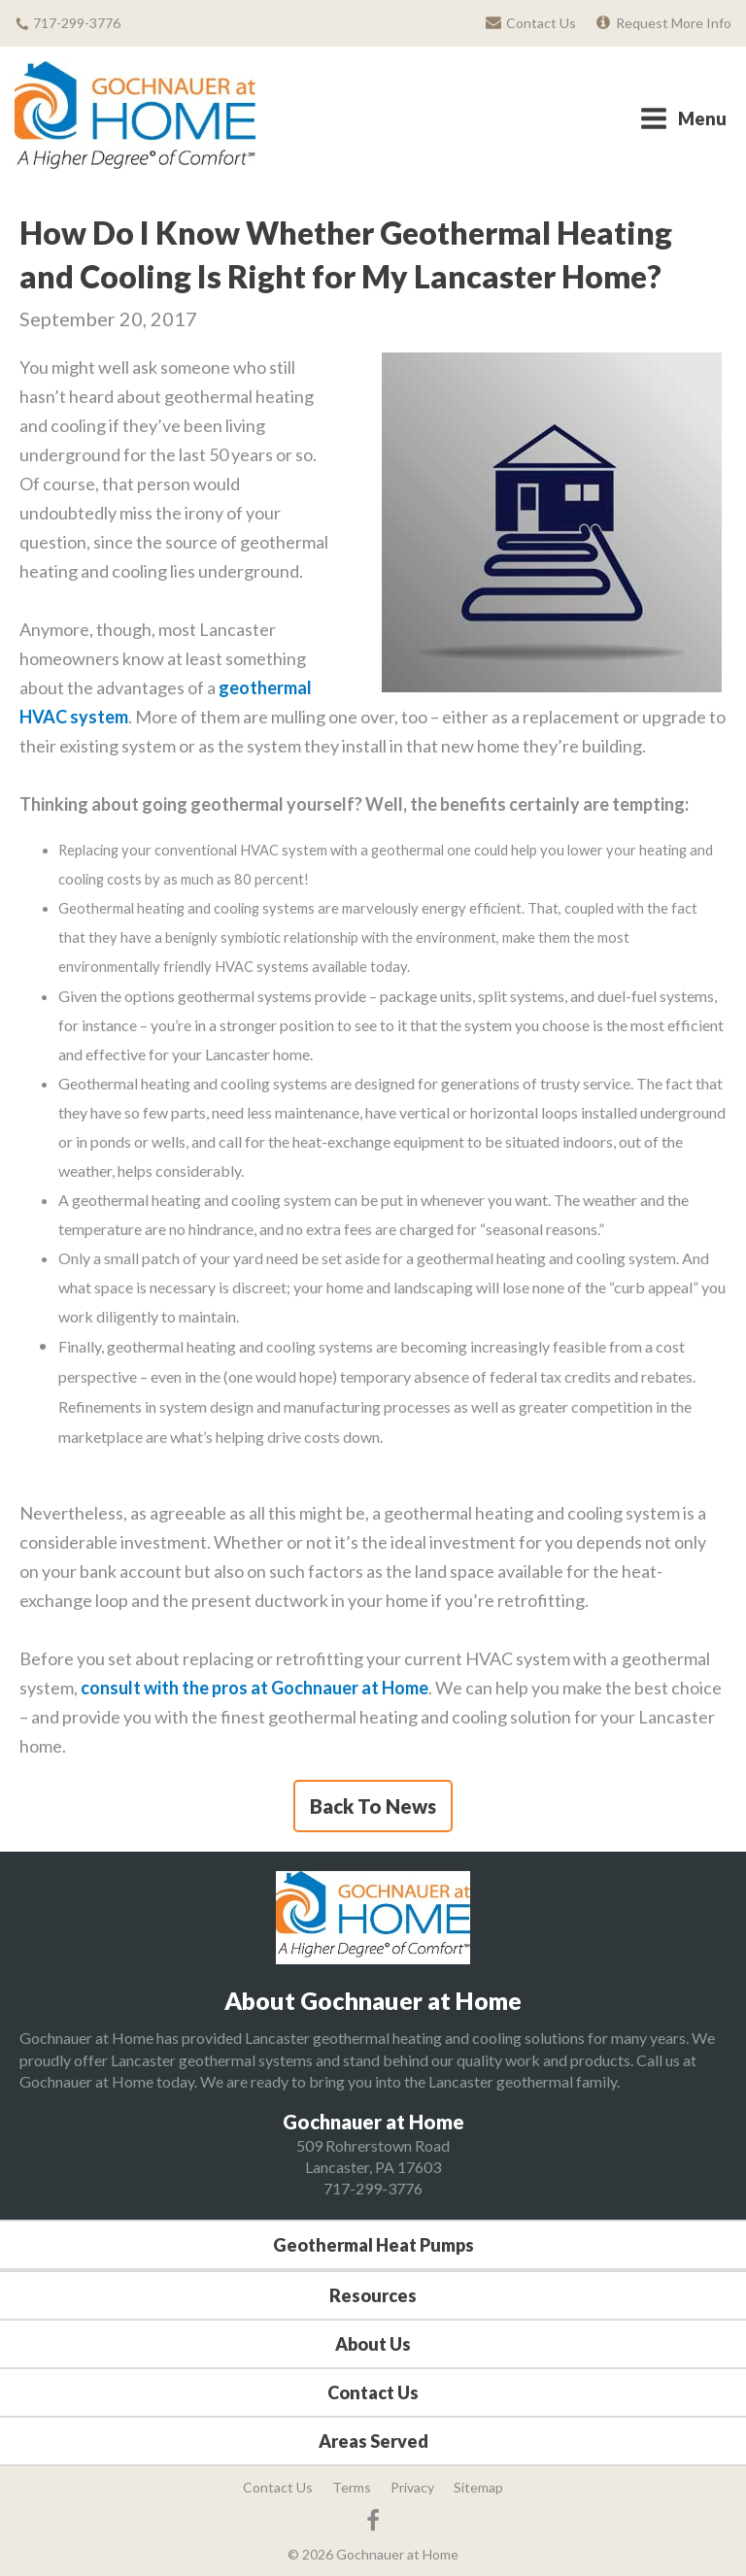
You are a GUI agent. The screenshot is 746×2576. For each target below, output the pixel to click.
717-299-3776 (373, 2188)
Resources (373, 2295)
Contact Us (373, 2392)
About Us (373, 2344)
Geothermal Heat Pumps (373, 2245)
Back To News (373, 1806)
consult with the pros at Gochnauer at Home (254, 1687)
